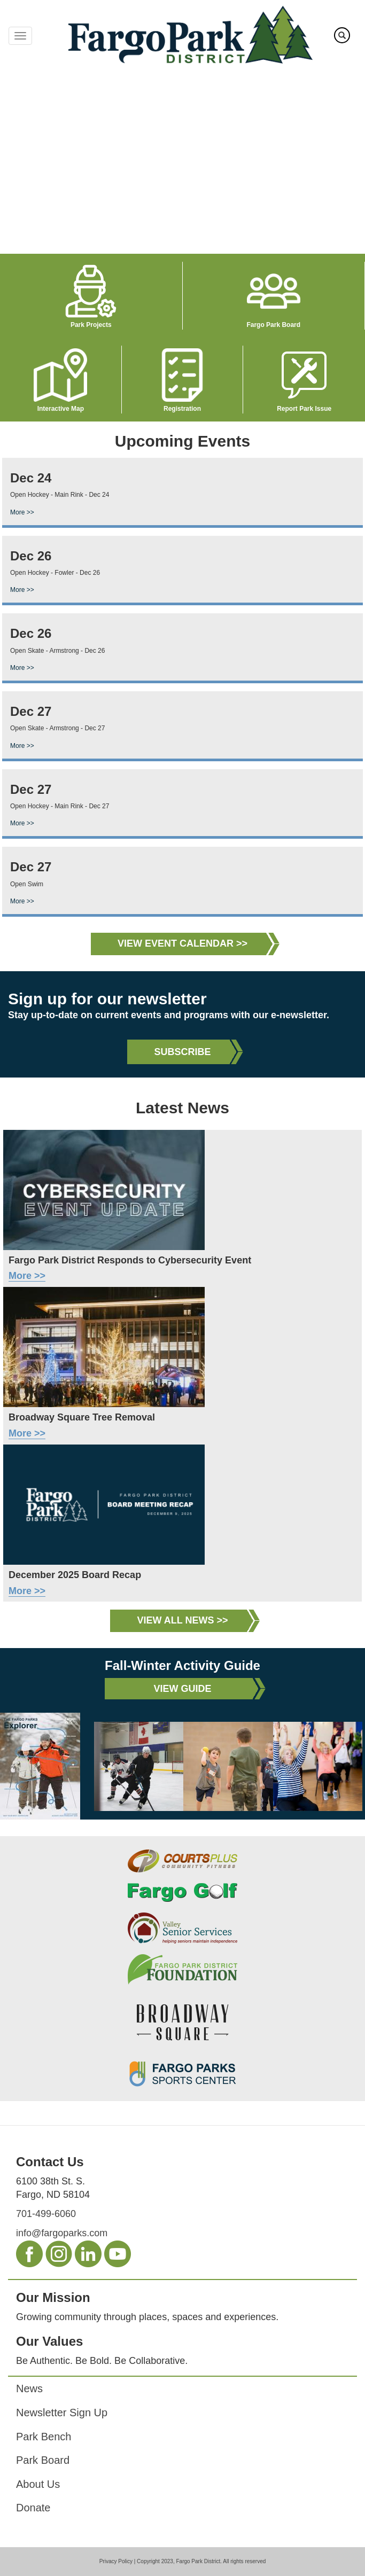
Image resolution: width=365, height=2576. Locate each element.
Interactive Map (60, 408)
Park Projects (91, 325)
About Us (38, 2484)
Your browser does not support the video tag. (182, 162)
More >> (22, 512)
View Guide (182, 1688)
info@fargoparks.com (61, 2233)
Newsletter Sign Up (61, 2412)
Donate (33, 2507)
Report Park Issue (304, 408)
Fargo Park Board (273, 325)
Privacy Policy (116, 2561)
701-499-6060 (46, 2213)
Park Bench (43, 2436)
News (29, 2388)
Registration (182, 408)
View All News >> (182, 1620)
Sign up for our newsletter (107, 999)
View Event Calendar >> (182, 943)
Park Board (42, 2460)
